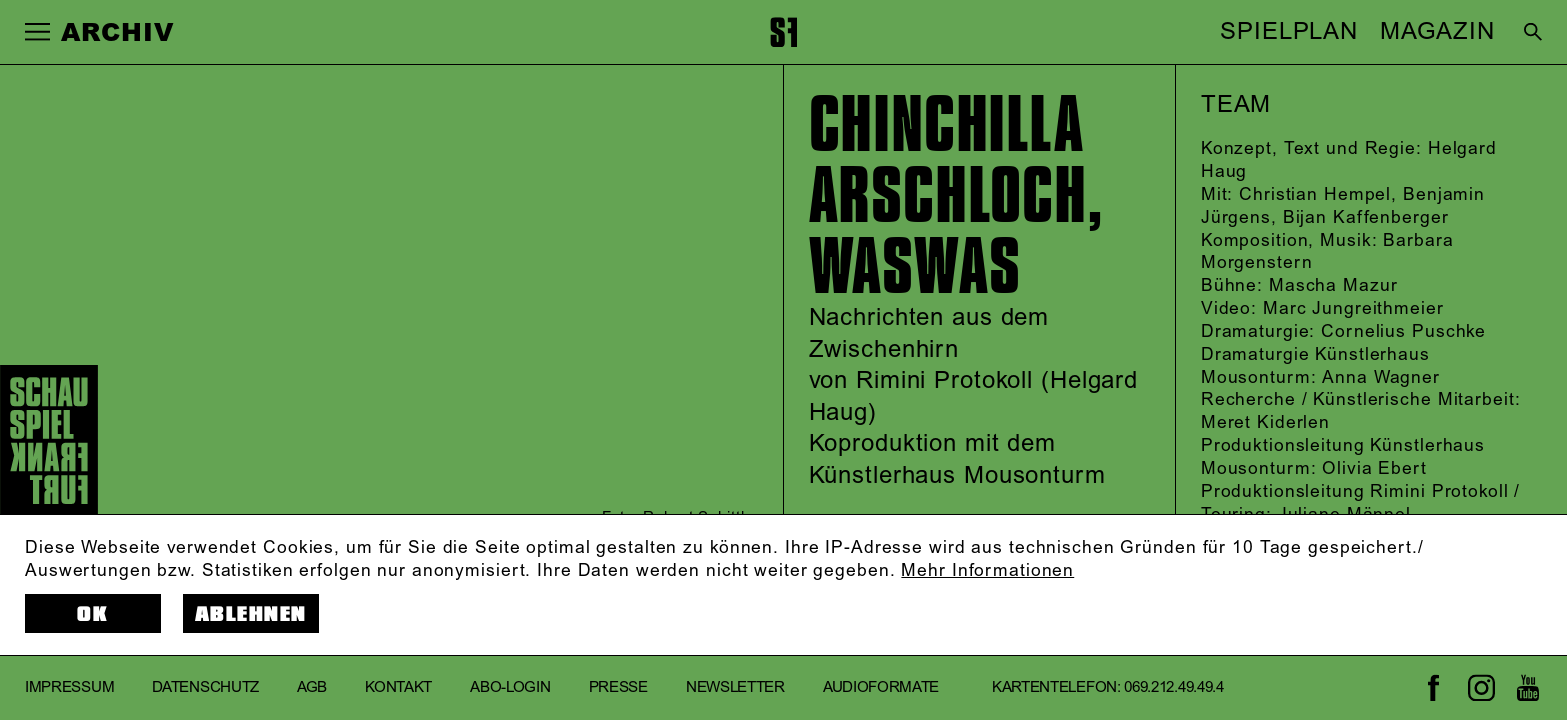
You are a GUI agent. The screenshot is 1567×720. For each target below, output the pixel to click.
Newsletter (735, 687)
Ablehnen (251, 614)
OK (92, 614)
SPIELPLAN (1289, 32)
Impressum (69, 687)
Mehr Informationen (987, 571)
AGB (312, 687)
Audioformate (881, 687)
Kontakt (398, 687)
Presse (618, 687)
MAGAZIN (1437, 32)
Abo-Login (510, 687)
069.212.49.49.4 (1173, 687)
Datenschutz (205, 687)
